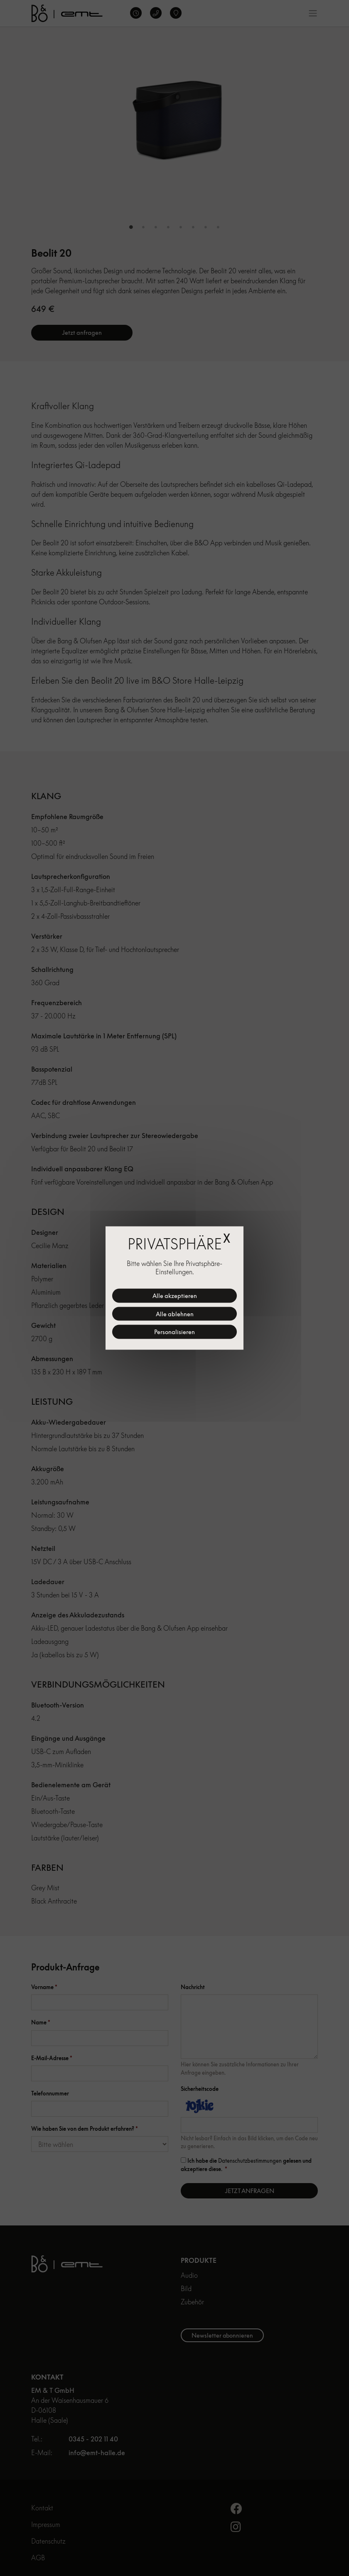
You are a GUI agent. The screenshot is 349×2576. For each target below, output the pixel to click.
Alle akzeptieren (174, 1295)
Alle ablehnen (175, 1313)
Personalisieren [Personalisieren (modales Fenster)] (174, 1331)
